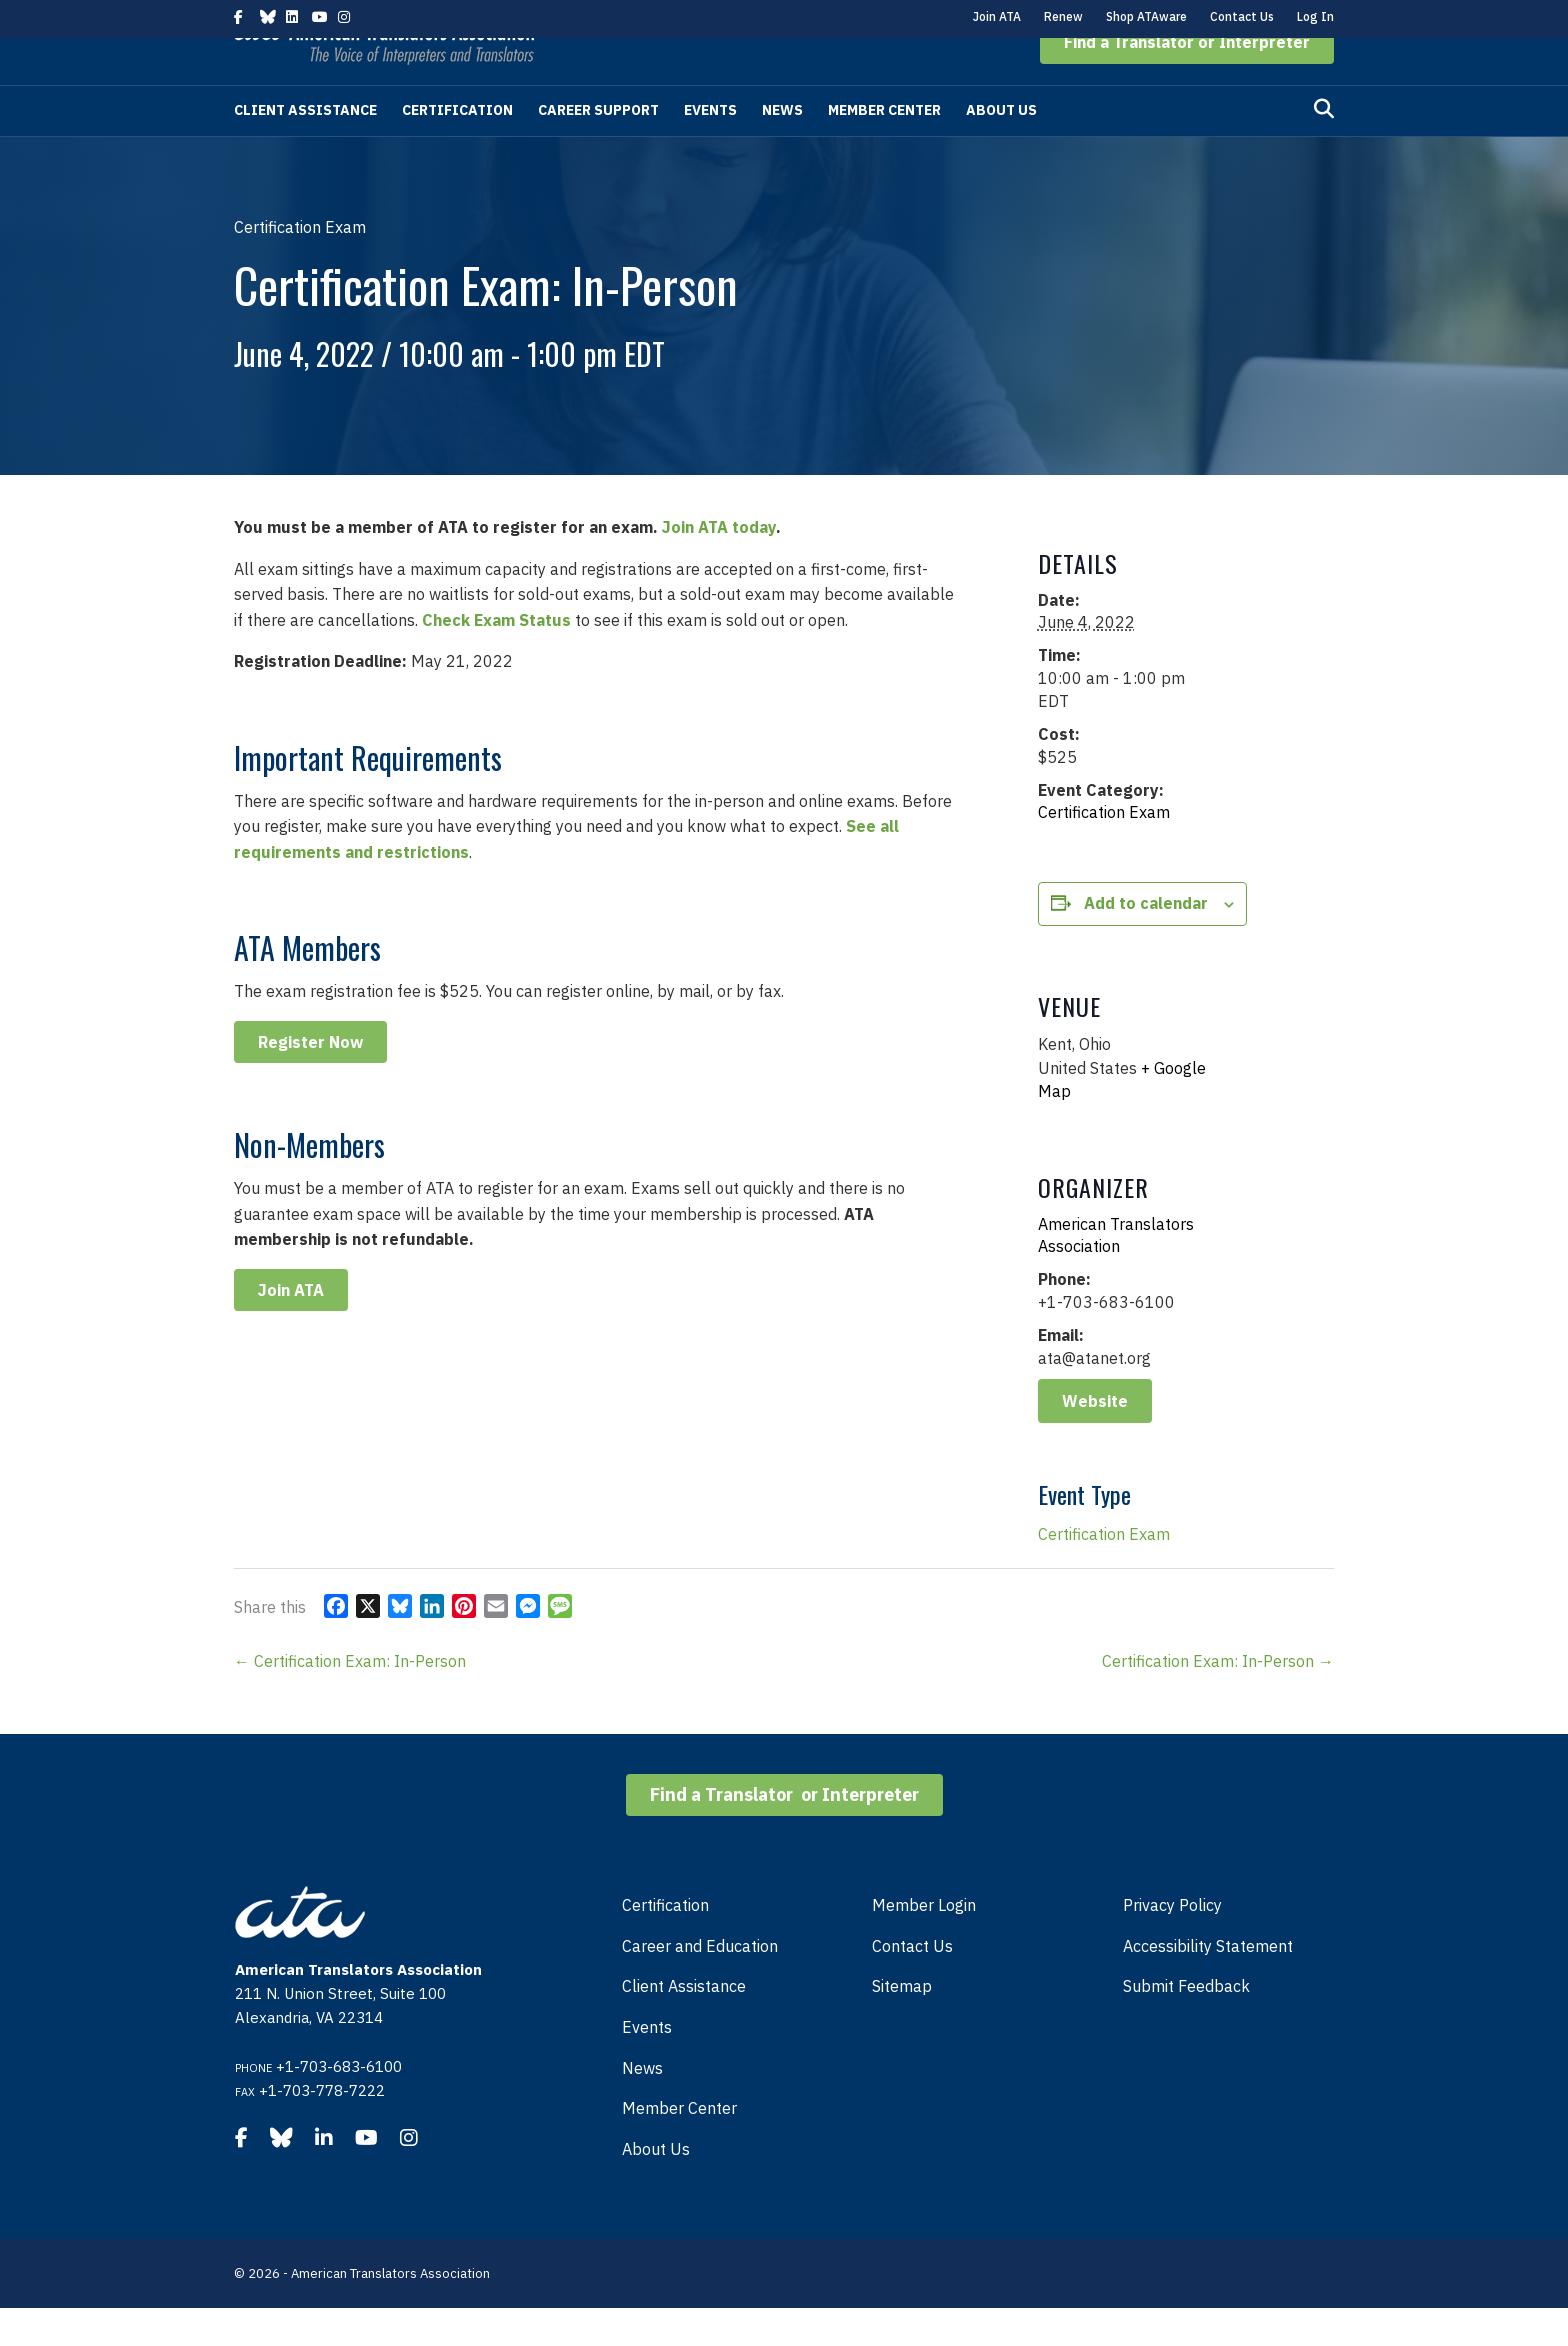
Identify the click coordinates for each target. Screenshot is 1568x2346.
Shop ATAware (1146, 16)
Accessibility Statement (1208, 1984)
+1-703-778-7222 (322, 2128)
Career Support (598, 148)
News (782, 148)
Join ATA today (719, 565)
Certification (457, 148)
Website (1095, 1439)
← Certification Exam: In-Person (350, 1699)
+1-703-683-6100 (339, 2104)
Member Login (924, 1943)
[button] (1187, 80)
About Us (1001, 148)
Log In (1315, 16)
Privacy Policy (1172, 1943)
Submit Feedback (1186, 2024)
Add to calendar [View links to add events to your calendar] (1146, 941)
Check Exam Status (496, 658)
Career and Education (700, 1984)
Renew (1063, 16)
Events (710, 148)
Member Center (884, 148)
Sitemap (902, 2024)
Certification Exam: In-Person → (1218, 1699)
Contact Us (1242, 16)
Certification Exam (1104, 850)
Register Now (310, 1080)
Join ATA (997, 16)
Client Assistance (305, 148)
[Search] (1324, 147)
